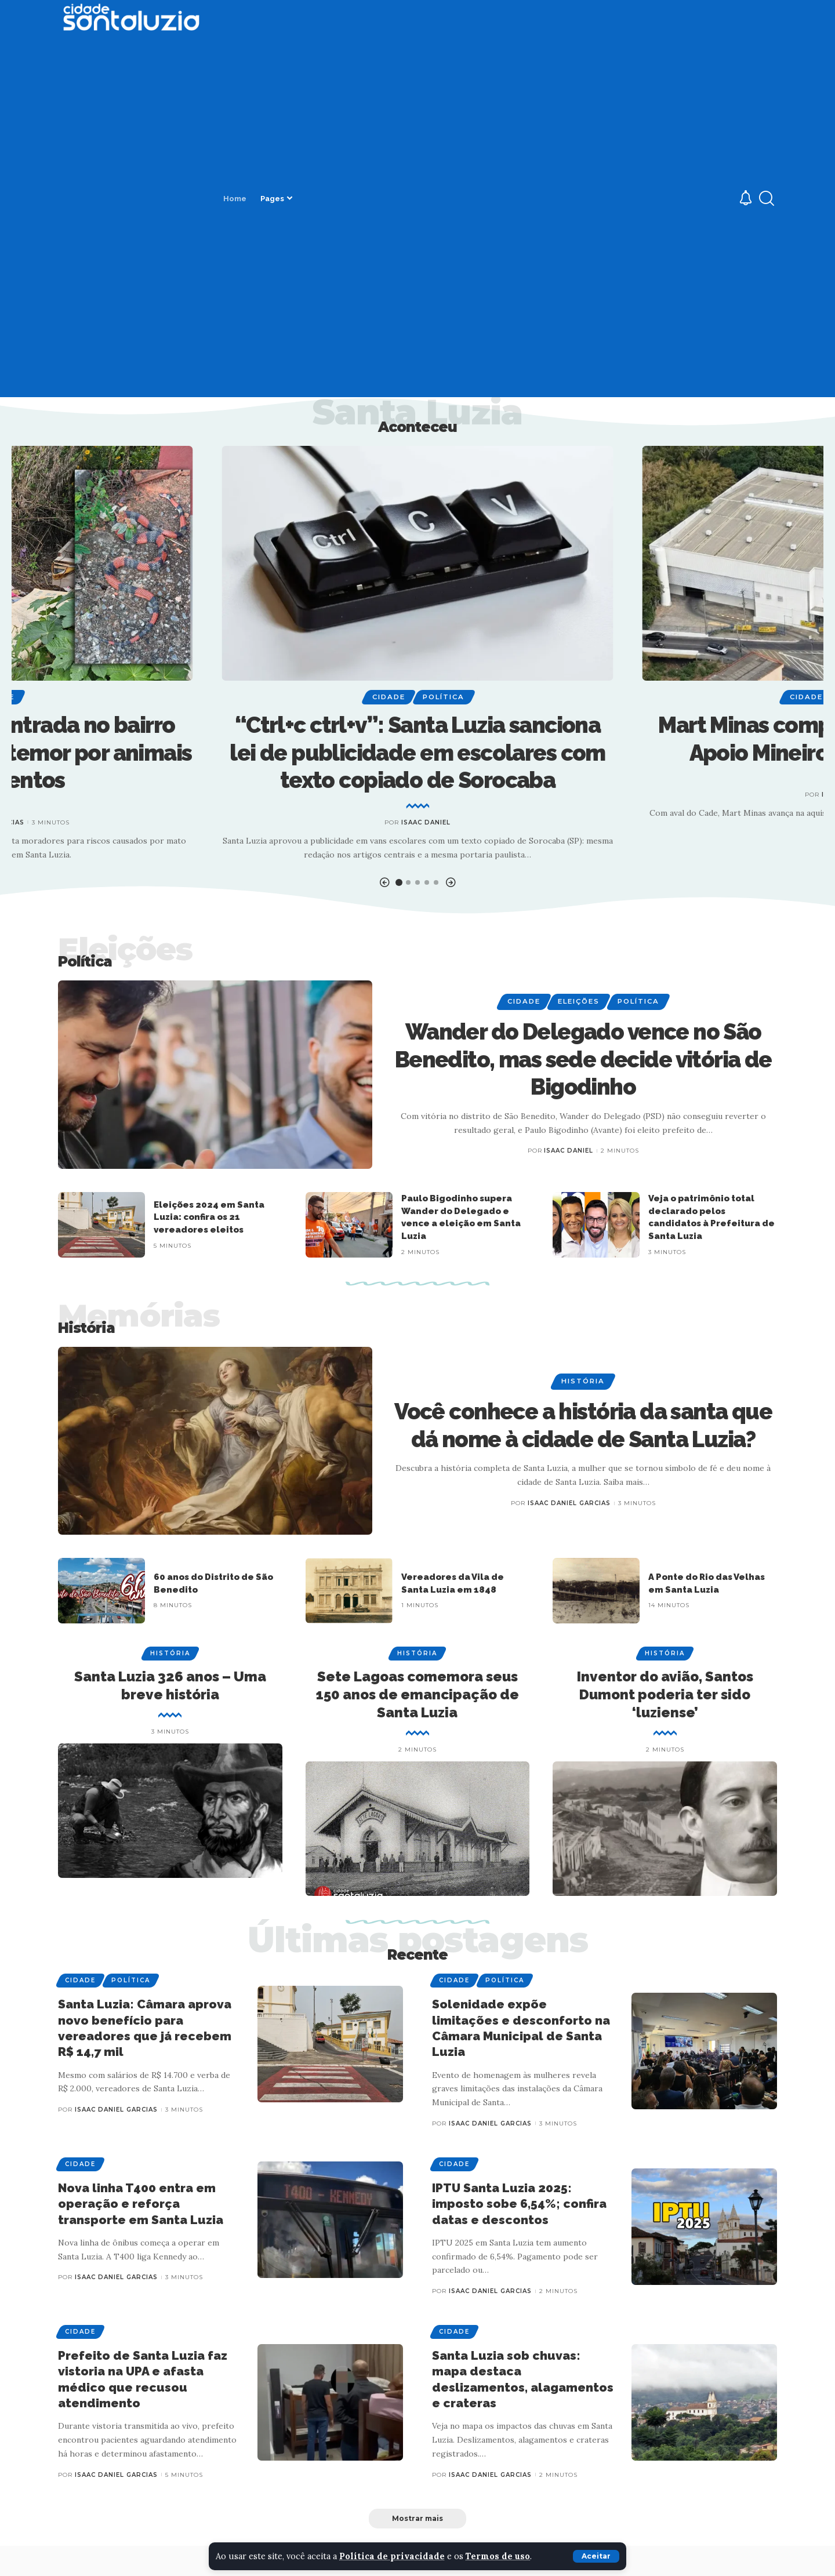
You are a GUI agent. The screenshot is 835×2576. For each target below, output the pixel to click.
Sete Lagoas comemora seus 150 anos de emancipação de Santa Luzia (417, 1694)
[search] (766, 198)
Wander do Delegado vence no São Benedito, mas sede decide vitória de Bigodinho (583, 1059)
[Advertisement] (131, 214)
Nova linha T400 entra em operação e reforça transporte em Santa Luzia (140, 2204)
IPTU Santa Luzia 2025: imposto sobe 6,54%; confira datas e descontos (519, 2204)
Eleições (579, 1001)
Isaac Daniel (426, 822)
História (583, 1381)
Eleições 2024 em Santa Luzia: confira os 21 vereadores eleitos (209, 1218)
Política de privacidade (392, 2556)
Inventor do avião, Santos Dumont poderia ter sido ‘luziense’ (665, 1694)
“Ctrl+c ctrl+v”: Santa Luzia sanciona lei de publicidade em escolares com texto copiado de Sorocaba (417, 752)
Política (443, 697)
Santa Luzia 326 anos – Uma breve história (170, 1685)
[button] (384, 883)
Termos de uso (499, 2556)
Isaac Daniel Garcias (569, 1503)
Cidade (388, 697)
